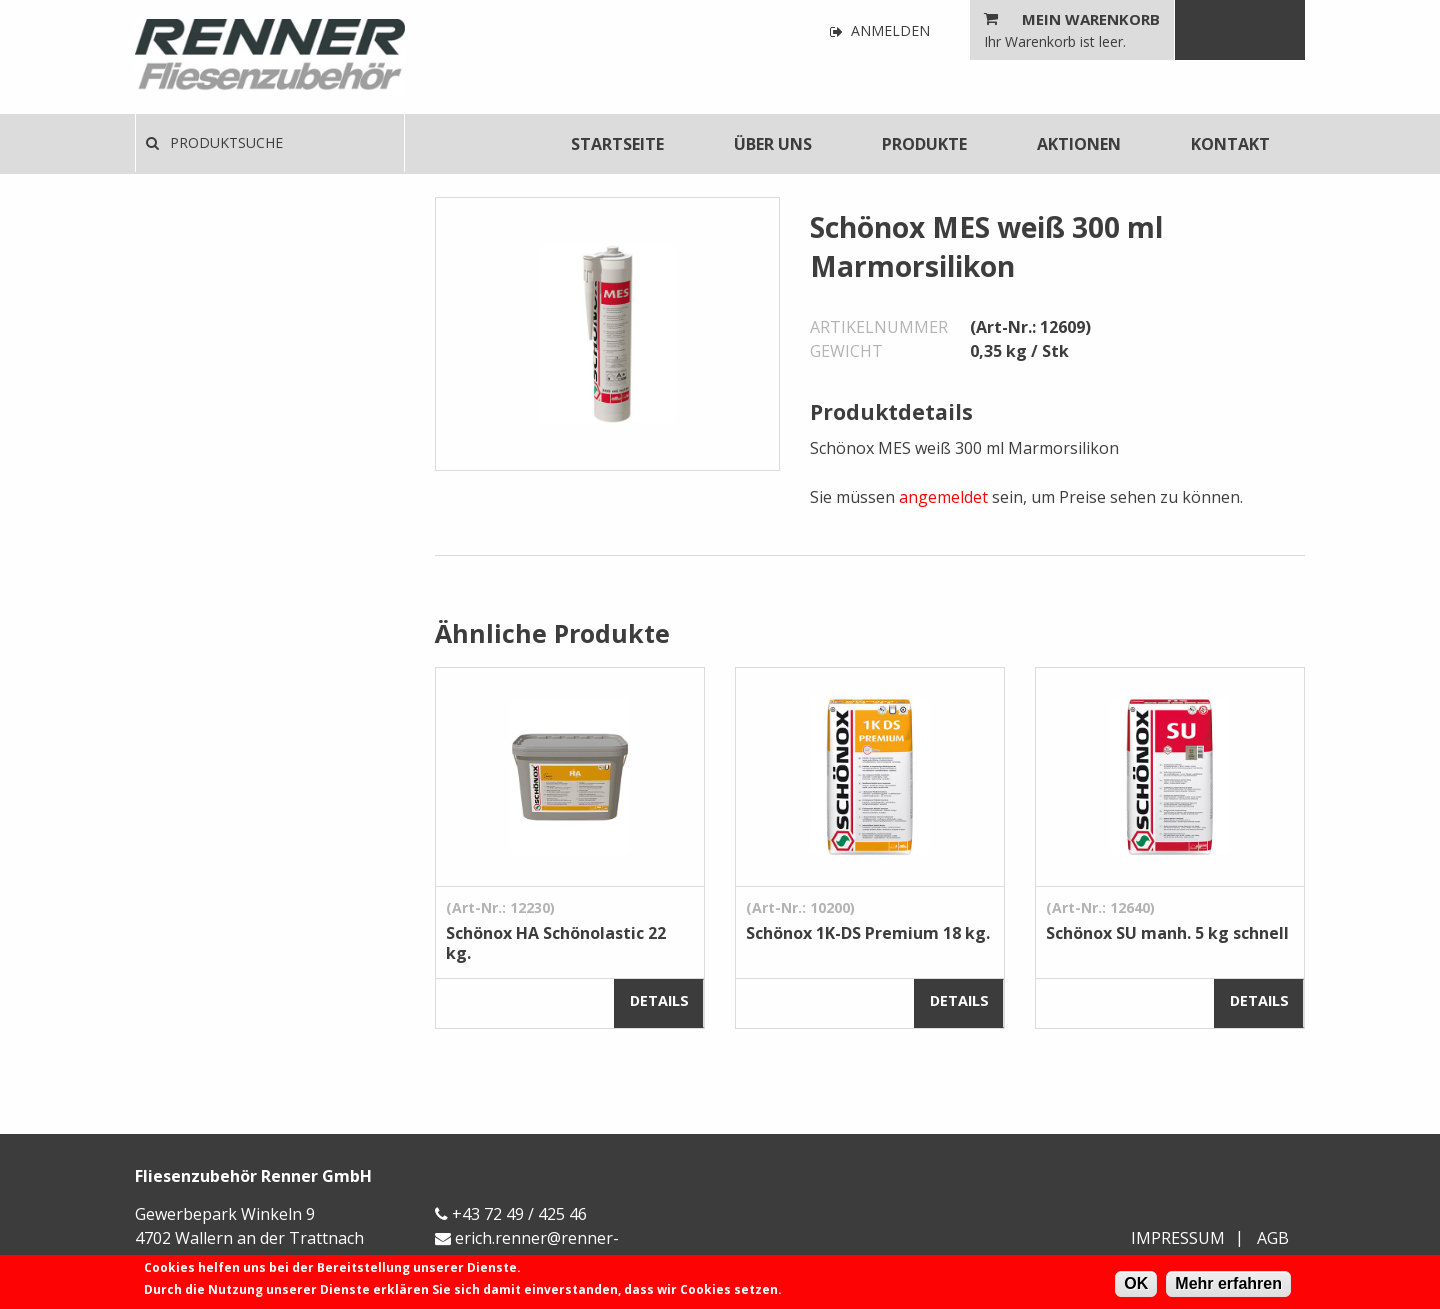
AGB (1273, 1238)
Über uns (773, 144)
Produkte (924, 144)
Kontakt (1230, 144)
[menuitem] (617, 144)
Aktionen (1079, 144)
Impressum (1178, 1238)
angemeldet (943, 497)
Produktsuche (214, 142)
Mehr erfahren (1228, 1283)
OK (1136, 1283)
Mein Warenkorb (1091, 19)
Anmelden (880, 31)
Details (659, 1000)
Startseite (617, 144)
